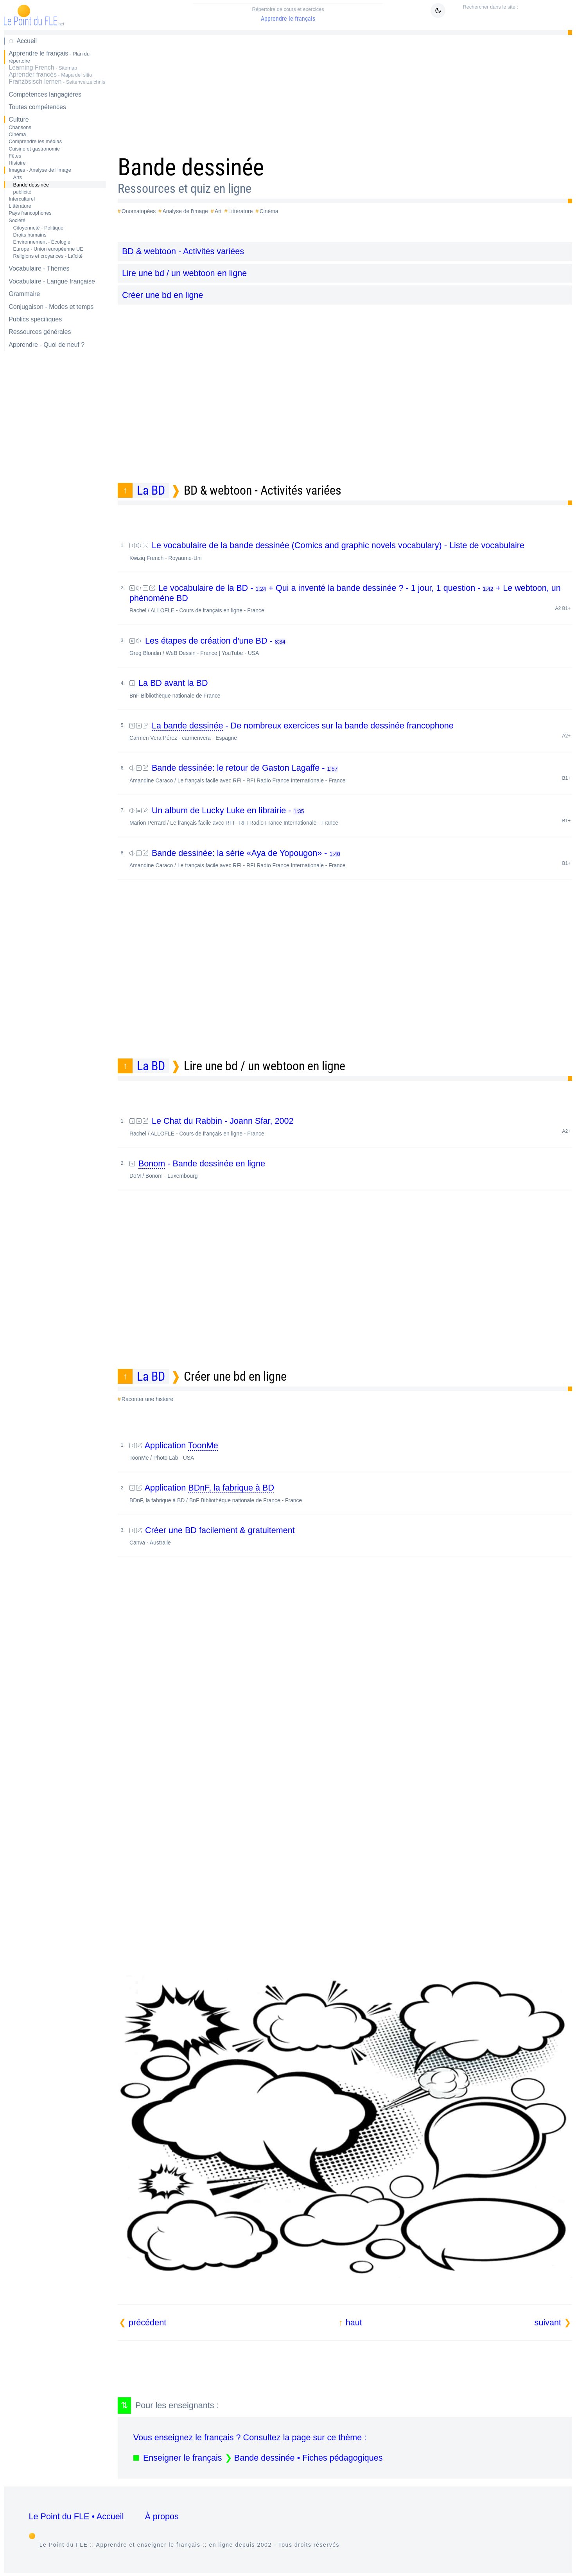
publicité (22, 192)
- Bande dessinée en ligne (350, 1169)
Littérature (20, 206)
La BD (151, 490)
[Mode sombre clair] (438, 10)
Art (218, 211)
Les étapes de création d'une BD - (350, 646)
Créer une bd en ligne (162, 295)
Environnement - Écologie (41, 242)
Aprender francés (50, 74)
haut (354, 2322)
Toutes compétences (37, 107)
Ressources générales (40, 331)
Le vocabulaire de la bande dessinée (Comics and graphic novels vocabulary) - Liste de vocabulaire (350, 550)
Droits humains (29, 235)
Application (350, 1450)
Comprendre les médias (35, 141)
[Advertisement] (345, 92)
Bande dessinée (31, 185)
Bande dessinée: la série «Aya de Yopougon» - (350, 858)
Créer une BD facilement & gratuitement (350, 1535)
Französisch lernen (57, 81)
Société (17, 220)
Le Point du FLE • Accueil (76, 2516)
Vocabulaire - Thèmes (39, 268)
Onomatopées (139, 211)
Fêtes (15, 156)
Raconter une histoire (147, 1399)
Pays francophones (30, 213)
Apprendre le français (288, 14)
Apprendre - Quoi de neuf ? (46, 344)
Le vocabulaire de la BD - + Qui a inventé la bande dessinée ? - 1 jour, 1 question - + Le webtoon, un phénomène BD (350, 598)
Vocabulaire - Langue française (52, 281)
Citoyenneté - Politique (38, 228)
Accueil (26, 41)
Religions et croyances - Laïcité (48, 256)
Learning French (43, 67)
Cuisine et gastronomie (34, 149)
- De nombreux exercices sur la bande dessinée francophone (350, 731)
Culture (19, 119)
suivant (548, 2322)
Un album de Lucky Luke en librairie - (350, 815)
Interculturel (22, 199)
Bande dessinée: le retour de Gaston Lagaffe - (350, 773)
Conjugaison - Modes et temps (51, 306)
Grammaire (24, 294)
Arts (17, 177)
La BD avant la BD (350, 688)
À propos (161, 2516)
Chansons (20, 127)
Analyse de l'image (185, 211)
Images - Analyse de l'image (40, 170)
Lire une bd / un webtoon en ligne (184, 273)
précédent (147, 2322)
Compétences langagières (45, 94)
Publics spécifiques (35, 319)
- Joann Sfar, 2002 (350, 1126)
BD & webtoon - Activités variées (183, 251)
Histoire (17, 163)
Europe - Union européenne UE (48, 249)
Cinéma (17, 134)
